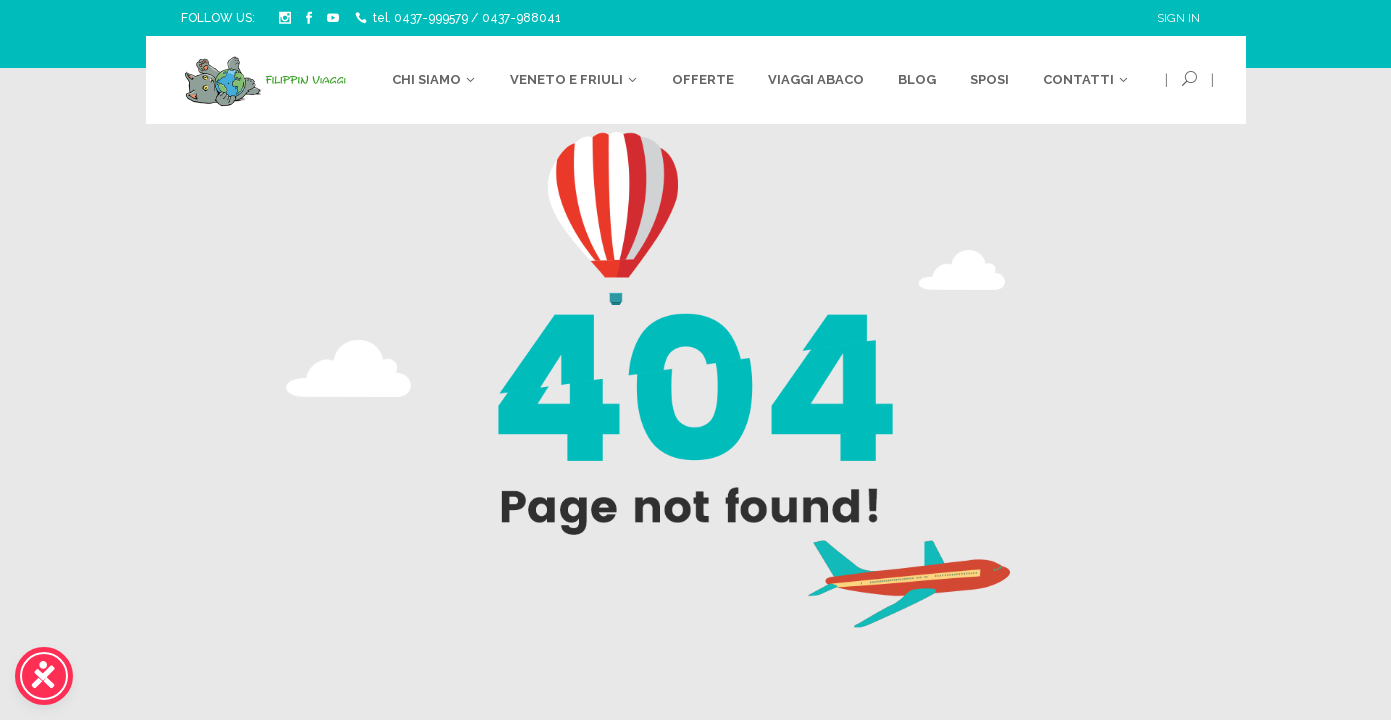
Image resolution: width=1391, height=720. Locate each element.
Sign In (1178, 18)
